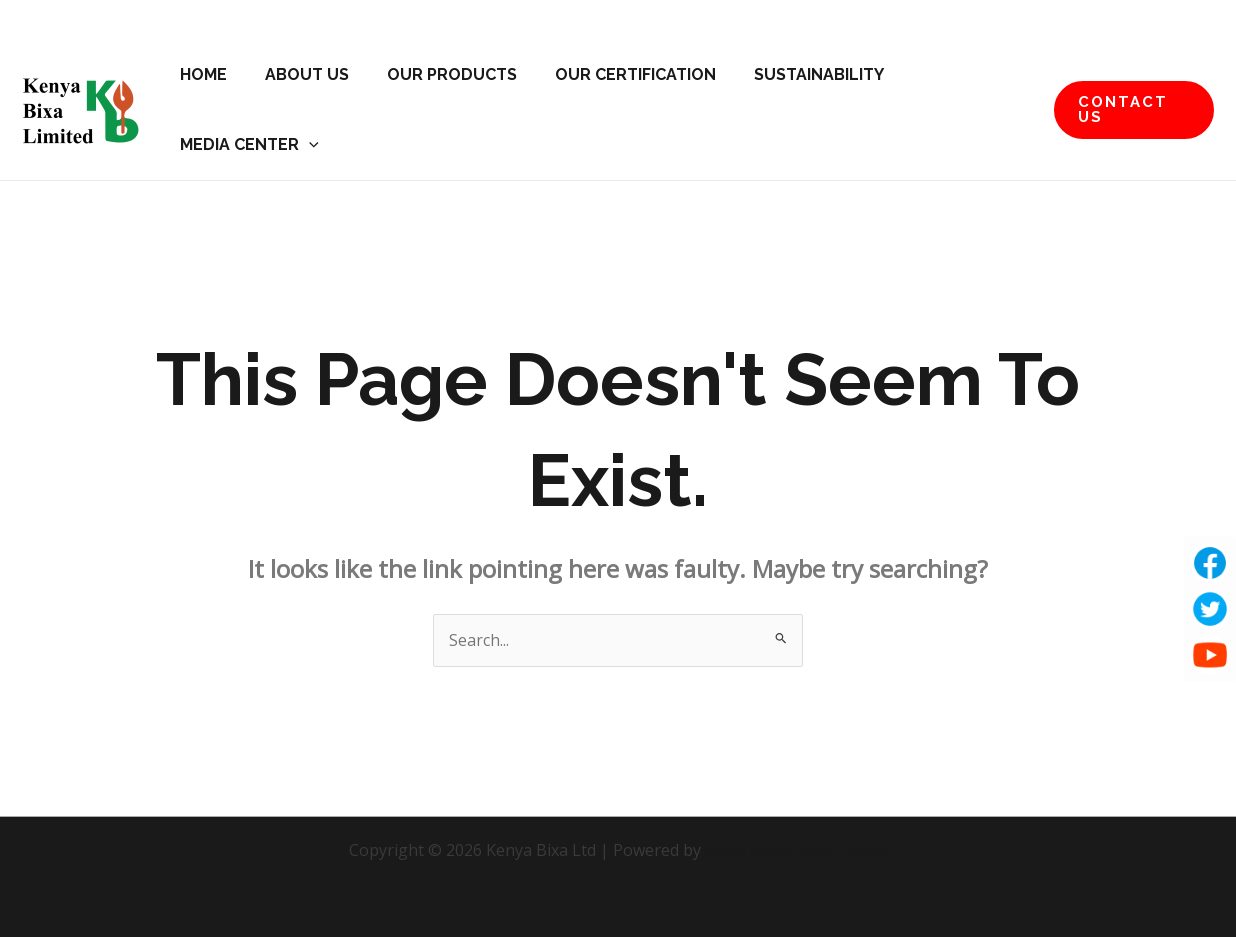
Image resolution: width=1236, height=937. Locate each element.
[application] (306, 145)
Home (200, 74)
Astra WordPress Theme (796, 850)
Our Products (437, 74)
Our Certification (614, 74)
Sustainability (792, 74)
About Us (298, 74)
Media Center (246, 145)
